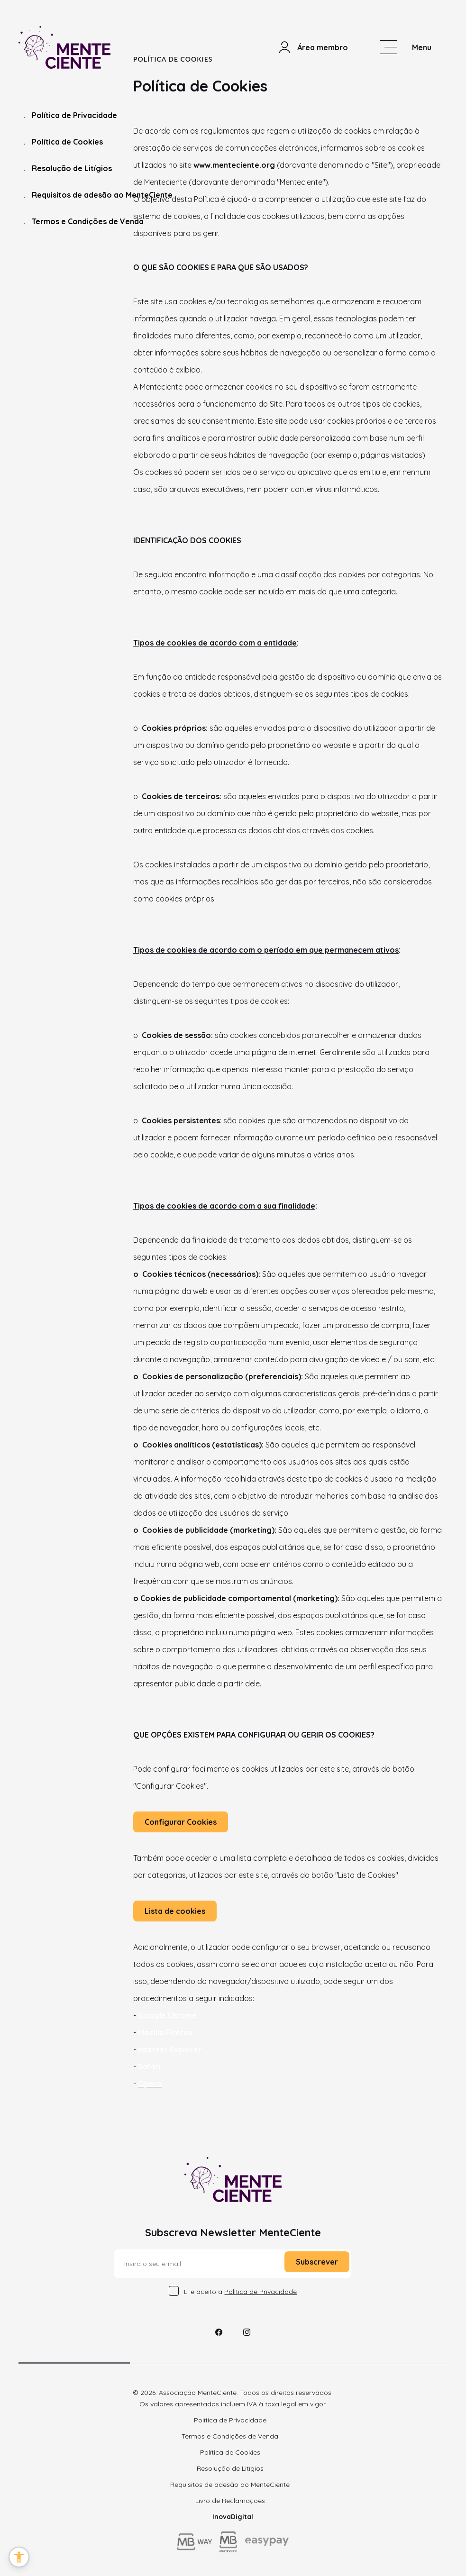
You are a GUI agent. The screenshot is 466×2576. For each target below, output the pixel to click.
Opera (150, 2083)
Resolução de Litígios (67, 168)
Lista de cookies (175, 1911)
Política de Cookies (63, 142)
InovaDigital (232, 2516)
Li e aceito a (240, 2291)
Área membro (312, 47)
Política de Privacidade (70, 115)
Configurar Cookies (181, 1822)
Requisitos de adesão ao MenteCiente (98, 195)
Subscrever (317, 2262)
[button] (18, 2557)
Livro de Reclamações (230, 2500)
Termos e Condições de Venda (83, 221)
